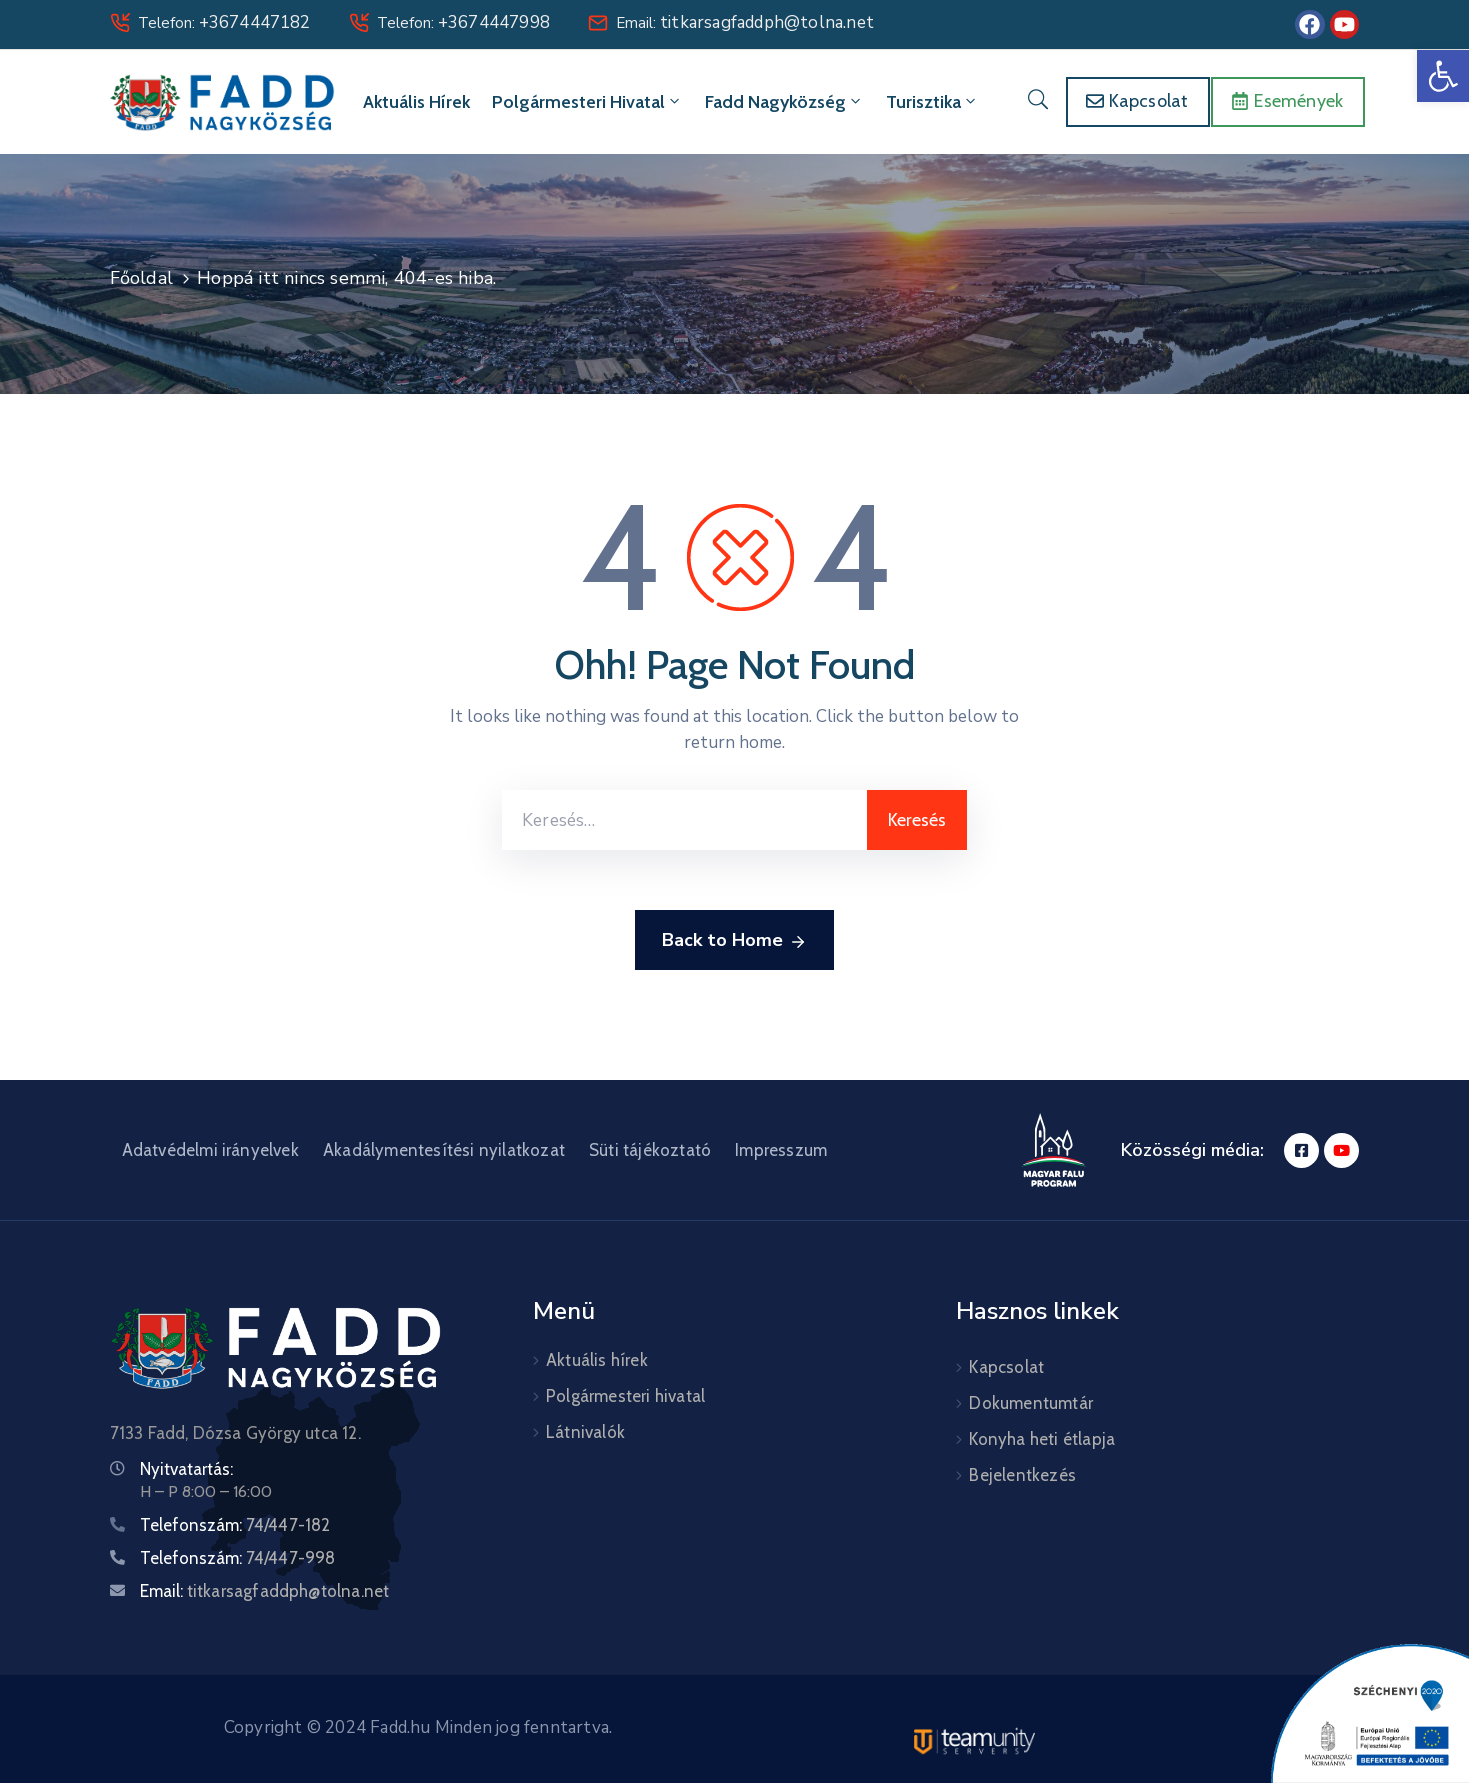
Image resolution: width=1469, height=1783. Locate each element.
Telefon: (224, 23)
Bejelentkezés (1022, 1475)
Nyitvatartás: (186, 1469)
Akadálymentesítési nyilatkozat (444, 1150)
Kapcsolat (1006, 1367)
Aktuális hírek (416, 102)
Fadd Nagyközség (784, 102)
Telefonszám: (235, 1525)
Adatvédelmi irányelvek (210, 1150)
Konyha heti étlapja (1042, 1439)
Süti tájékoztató (650, 1150)
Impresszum (781, 1150)
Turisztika (932, 102)
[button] (1443, 76)
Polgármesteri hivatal (587, 102)
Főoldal (141, 278)
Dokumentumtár (1031, 1403)
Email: (745, 23)
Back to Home (734, 941)
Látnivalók (585, 1432)
